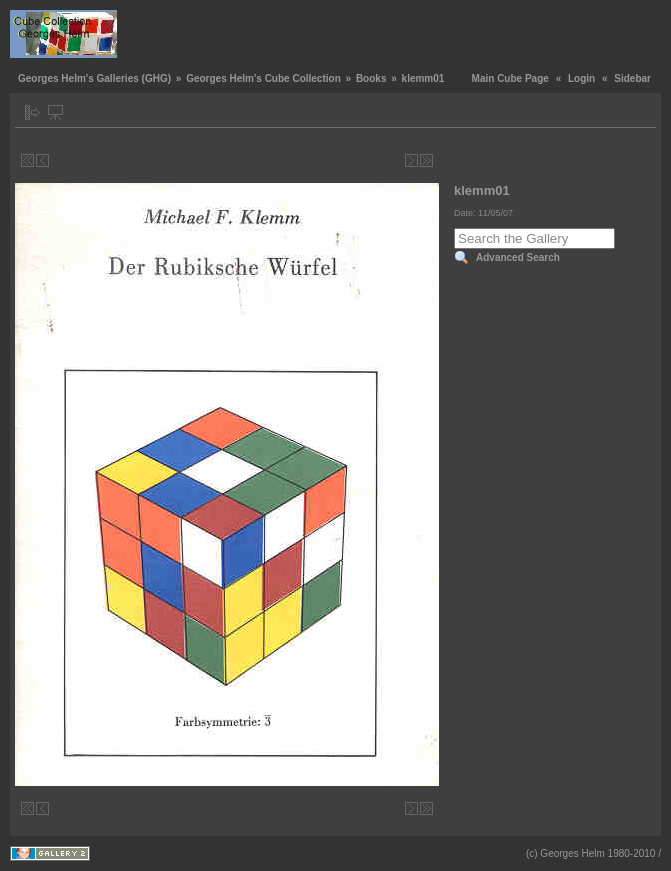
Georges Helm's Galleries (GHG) (94, 78)
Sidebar (632, 78)
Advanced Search (518, 257)
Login (581, 78)
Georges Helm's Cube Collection (263, 78)
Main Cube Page (510, 78)
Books (371, 78)
